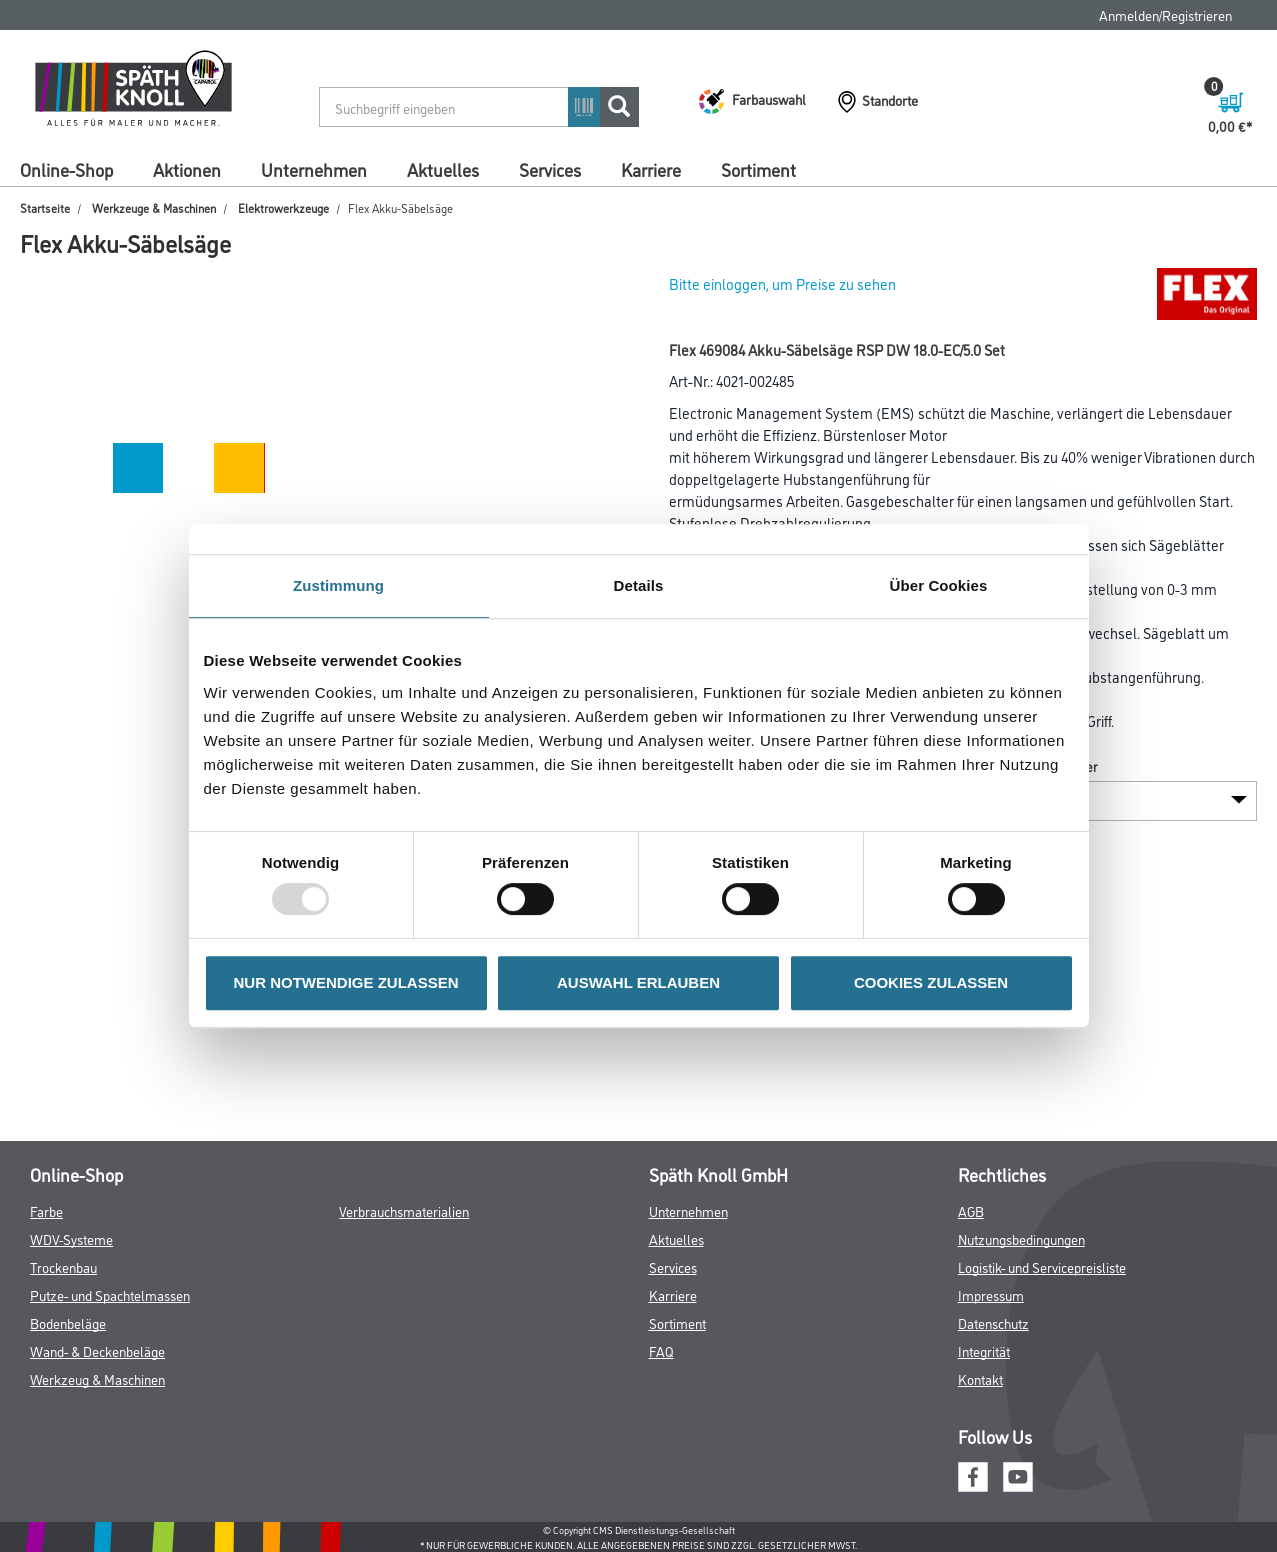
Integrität (984, 1350)
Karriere (651, 169)
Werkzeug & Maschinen (97, 1378)
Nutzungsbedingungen (1021, 1238)
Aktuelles (443, 169)
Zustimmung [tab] (338, 585)
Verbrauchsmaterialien (404, 1210)
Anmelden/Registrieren (1165, 14)
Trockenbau (63, 1266)
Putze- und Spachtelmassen (110, 1294)
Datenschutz (993, 1322)
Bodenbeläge (68, 1322)
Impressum (991, 1294)
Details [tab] (639, 585)
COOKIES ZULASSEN (931, 982)
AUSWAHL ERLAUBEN (638, 982)
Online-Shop (66, 169)
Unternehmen (314, 169)
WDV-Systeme (71, 1238)
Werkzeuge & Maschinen (154, 207)
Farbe (46, 1210)
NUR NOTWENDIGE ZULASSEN (346, 982)
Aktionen (187, 169)
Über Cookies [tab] (939, 585)
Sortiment (758, 169)
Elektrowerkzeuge (283, 207)
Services (550, 169)
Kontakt (980, 1378)
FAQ (661, 1350)
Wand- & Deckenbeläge (97, 1350)
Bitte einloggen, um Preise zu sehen (782, 283)
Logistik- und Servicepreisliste (1042, 1266)
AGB (971, 1210)
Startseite (45, 207)
